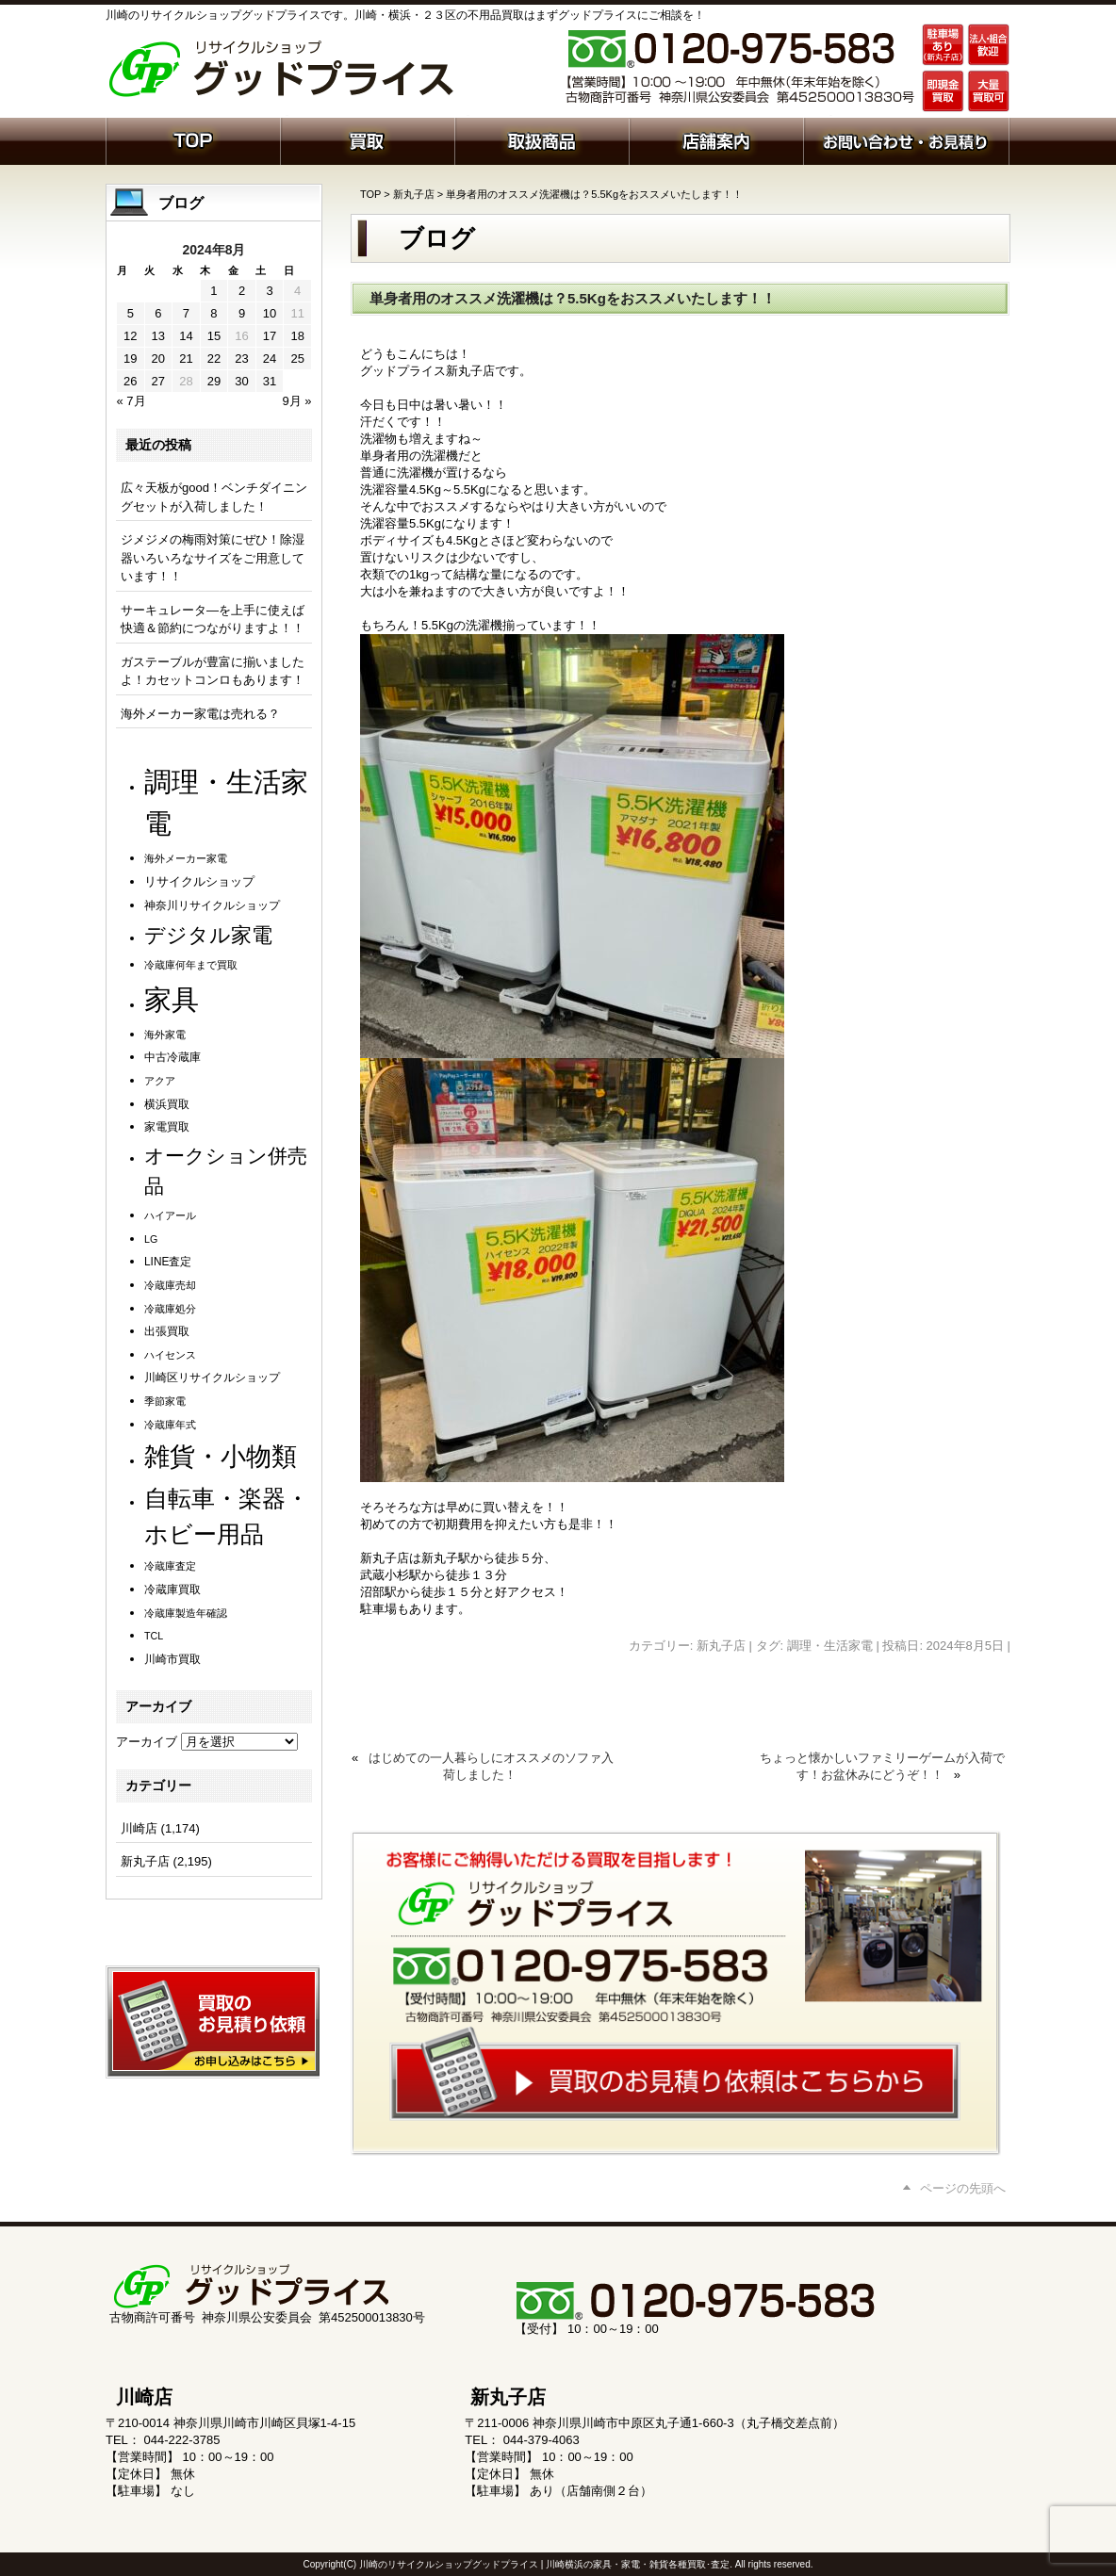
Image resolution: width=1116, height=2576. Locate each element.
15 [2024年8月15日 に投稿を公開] (214, 336)
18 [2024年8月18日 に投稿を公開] (297, 336)
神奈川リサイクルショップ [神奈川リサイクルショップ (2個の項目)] (212, 905)
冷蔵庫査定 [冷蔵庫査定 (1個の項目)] (170, 1566)
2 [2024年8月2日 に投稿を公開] (241, 291)
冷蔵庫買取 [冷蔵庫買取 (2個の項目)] (172, 1589)
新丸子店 (414, 194)
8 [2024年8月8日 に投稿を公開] (213, 313)
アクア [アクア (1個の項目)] (159, 1080)
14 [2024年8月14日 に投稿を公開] (185, 336)
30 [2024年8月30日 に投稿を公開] (241, 381)
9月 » (296, 401)
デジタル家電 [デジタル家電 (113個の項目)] (208, 935)
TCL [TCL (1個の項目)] (153, 1635)
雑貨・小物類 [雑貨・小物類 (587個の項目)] (220, 1456)
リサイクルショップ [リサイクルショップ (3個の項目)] (199, 882)
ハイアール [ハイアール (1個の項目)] (170, 1215)
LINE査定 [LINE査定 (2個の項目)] (167, 1261)
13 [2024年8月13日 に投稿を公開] (158, 336)
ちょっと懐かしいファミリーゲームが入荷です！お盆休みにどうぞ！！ (882, 1766)
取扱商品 (541, 139)
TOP (370, 194)
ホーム (193, 139)
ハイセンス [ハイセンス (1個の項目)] (170, 1355)
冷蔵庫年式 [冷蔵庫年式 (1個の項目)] (170, 1424)
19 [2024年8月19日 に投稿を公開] (130, 358)
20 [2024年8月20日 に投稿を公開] (158, 358)
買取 (367, 139)
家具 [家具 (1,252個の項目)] (171, 999)
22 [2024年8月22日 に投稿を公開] (214, 358)
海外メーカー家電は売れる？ (200, 714)
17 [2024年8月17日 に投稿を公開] (269, 336)
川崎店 (139, 1828)
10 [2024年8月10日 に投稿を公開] (269, 313)
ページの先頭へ (963, 2188)
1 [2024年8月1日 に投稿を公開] (213, 291)
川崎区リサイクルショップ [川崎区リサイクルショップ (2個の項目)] (212, 1377)
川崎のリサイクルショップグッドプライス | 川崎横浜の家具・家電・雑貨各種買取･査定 (544, 2564)
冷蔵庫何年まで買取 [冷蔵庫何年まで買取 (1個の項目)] (191, 964)
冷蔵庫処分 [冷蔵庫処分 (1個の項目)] (170, 1308)
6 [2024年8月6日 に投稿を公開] (158, 313)
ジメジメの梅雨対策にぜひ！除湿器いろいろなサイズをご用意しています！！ (212, 557)
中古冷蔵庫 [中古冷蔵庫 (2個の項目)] (172, 1057)
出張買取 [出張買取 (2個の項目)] (166, 1331)
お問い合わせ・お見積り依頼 (906, 139)
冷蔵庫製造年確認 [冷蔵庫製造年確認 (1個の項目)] (185, 1613)
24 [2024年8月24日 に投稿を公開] (269, 358)
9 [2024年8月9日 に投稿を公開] (241, 313)
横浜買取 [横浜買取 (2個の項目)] (166, 1104)
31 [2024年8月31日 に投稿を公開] (269, 381)
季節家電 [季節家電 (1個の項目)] (165, 1401)
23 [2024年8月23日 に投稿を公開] (241, 358)
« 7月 (131, 401)
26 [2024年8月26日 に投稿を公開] (130, 381)
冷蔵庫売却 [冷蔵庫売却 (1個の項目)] (170, 1285)
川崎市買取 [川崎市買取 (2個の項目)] (172, 1659)
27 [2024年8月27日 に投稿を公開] (158, 381)
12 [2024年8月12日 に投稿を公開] (130, 336)
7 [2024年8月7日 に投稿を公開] (186, 313)
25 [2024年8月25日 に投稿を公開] (297, 358)
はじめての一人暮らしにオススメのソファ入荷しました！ (491, 1766)
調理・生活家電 (830, 1646)
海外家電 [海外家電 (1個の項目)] (165, 1034)
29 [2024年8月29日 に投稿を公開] (214, 381)
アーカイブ (146, 1742)
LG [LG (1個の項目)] (150, 1239)
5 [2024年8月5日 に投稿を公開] (130, 313)
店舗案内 (716, 139)
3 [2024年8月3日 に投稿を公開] (269, 291)
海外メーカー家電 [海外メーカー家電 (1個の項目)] (185, 858)
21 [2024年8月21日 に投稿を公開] (185, 358)
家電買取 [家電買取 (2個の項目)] (166, 1126)
